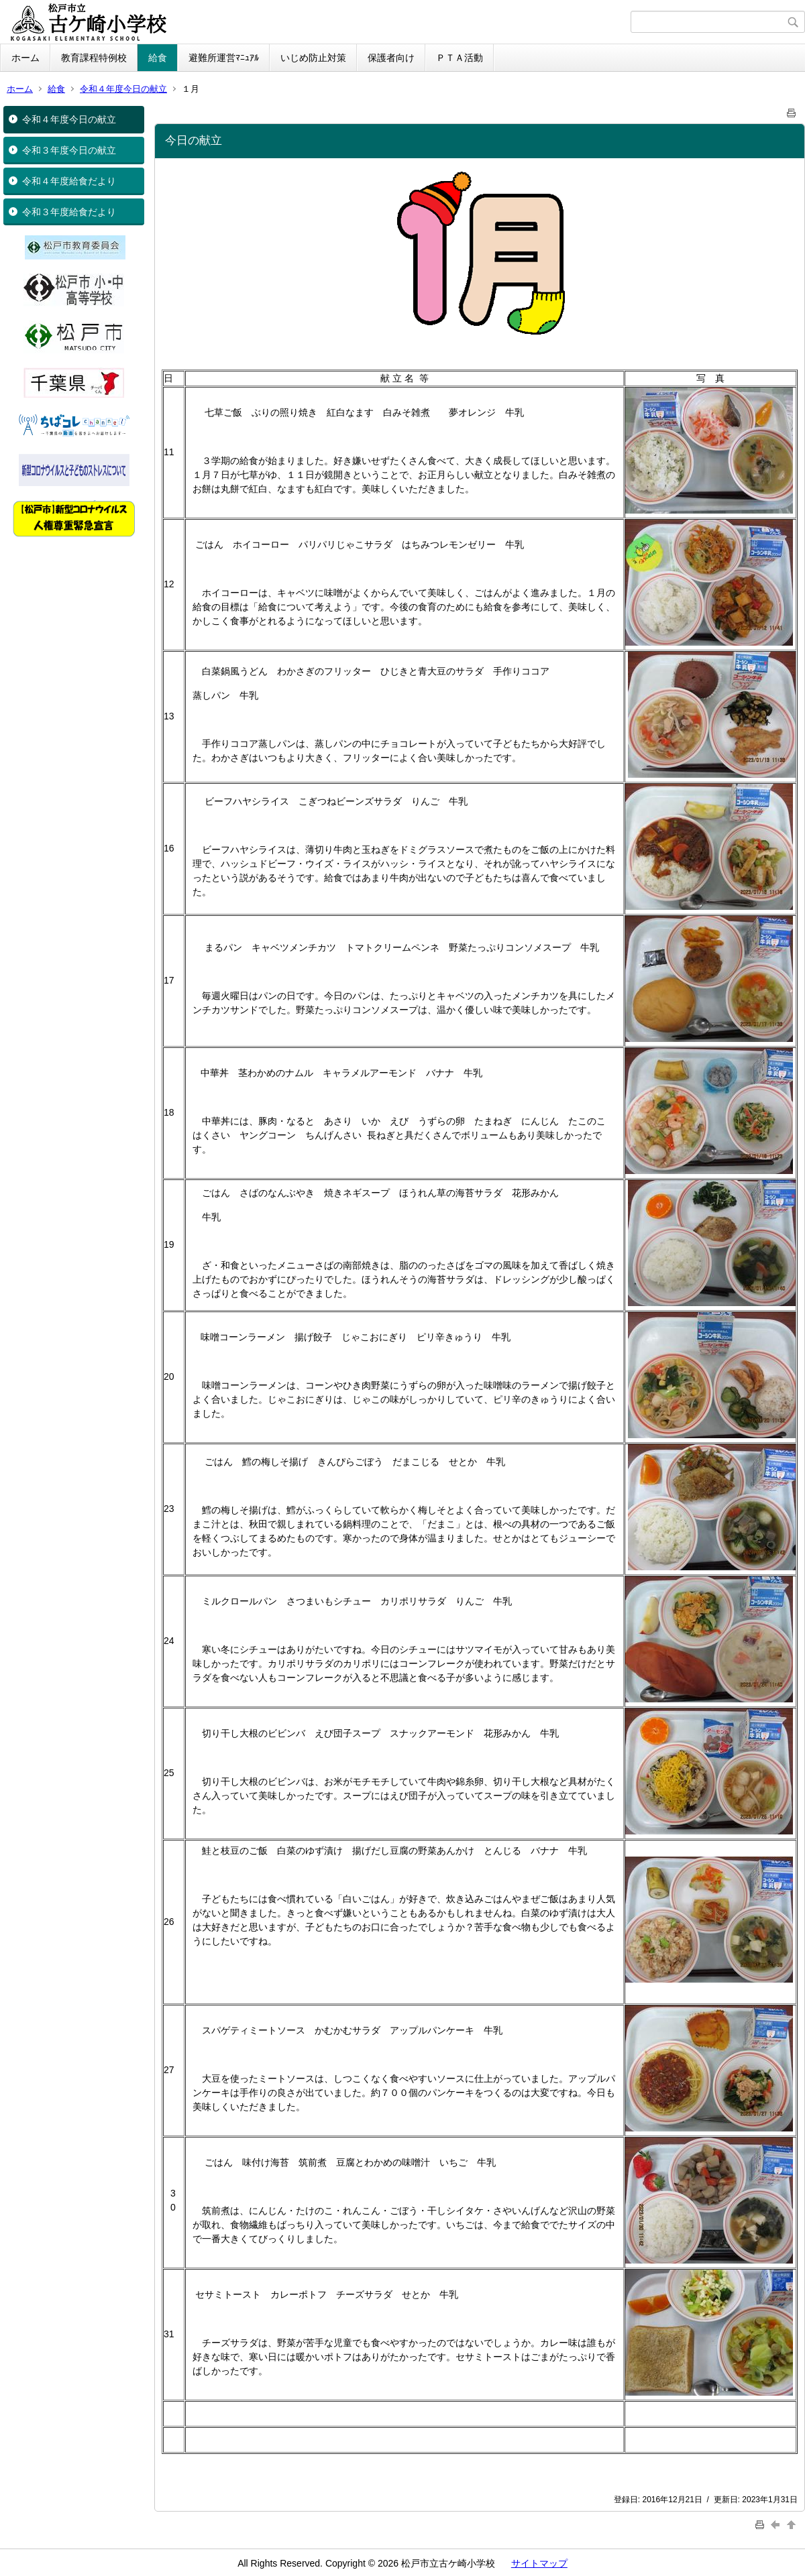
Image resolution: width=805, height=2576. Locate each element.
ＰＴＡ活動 (459, 57)
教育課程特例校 (94, 57)
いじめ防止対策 (313, 57)
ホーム (25, 57)
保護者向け (391, 57)
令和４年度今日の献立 (123, 89)
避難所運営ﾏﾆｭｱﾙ (224, 57)
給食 (157, 57)
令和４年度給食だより (69, 181)
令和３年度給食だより (69, 212)
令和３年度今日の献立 (69, 150)
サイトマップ (539, 2563)
